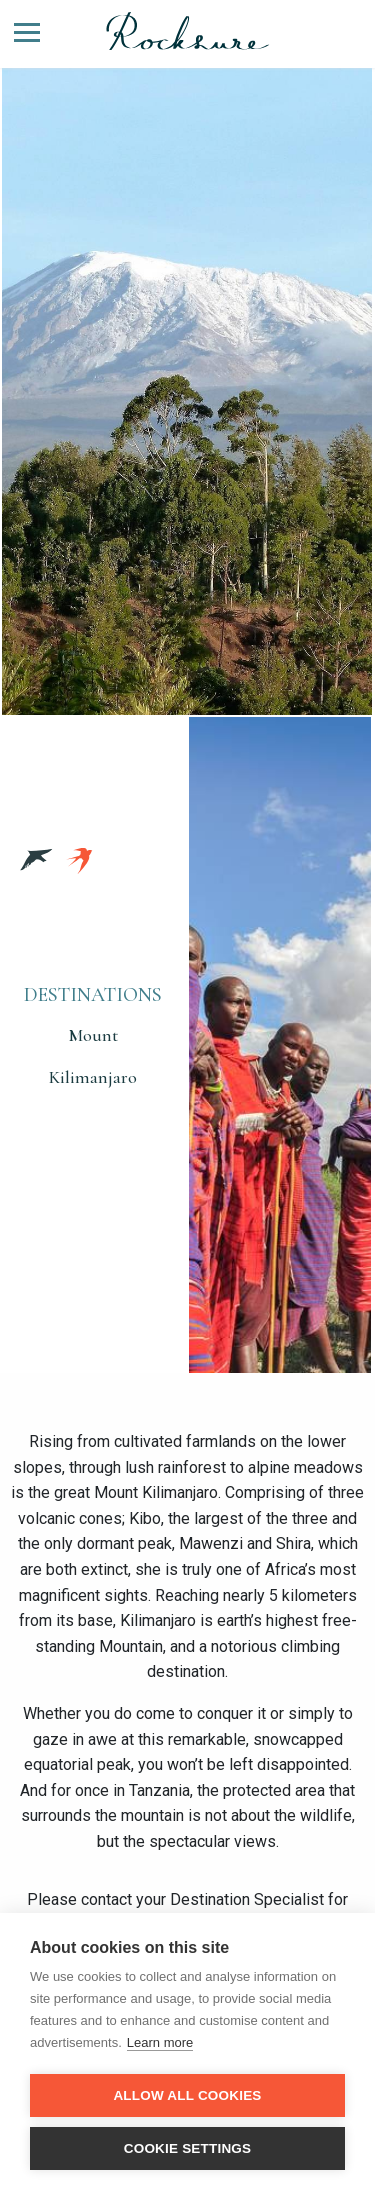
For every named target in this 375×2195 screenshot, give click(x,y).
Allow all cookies (187, 2095)
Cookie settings (188, 2148)
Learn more (160, 2042)
